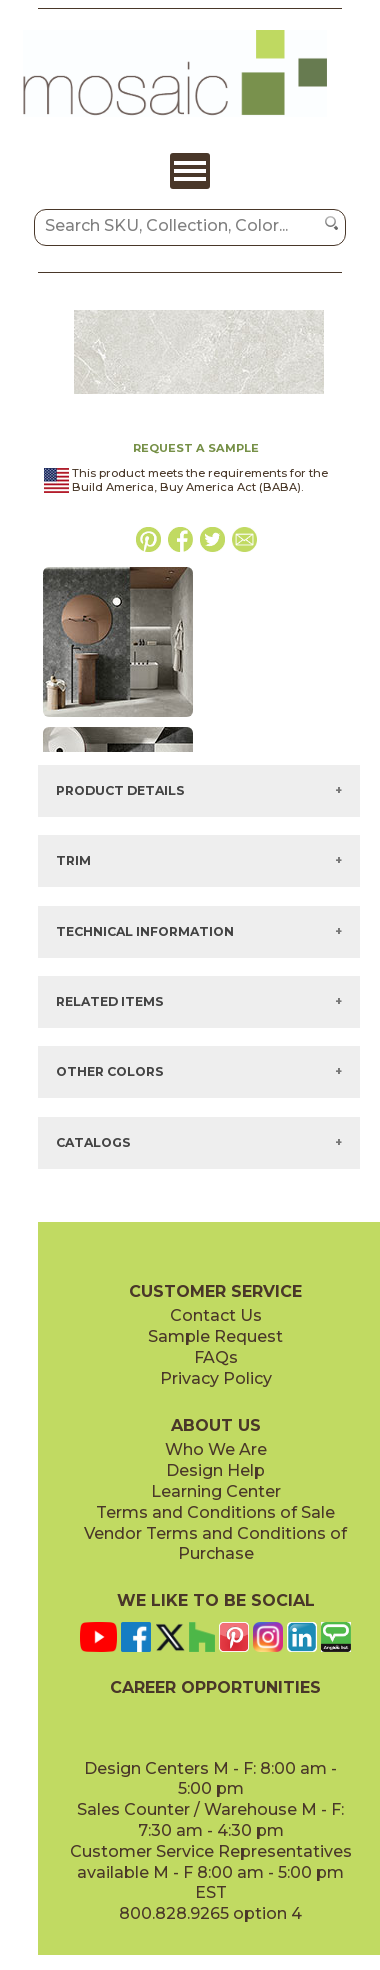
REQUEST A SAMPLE (196, 448)
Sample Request (215, 1336)
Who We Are (216, 1449)
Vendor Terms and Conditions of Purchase (215, 1544)
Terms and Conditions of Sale (215, 1512)
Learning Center (216, 1491)
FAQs (216, 1357)
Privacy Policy (216, 1378)
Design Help (215, 1470)
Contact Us (216, 1315)
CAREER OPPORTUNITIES (215, 1687)
